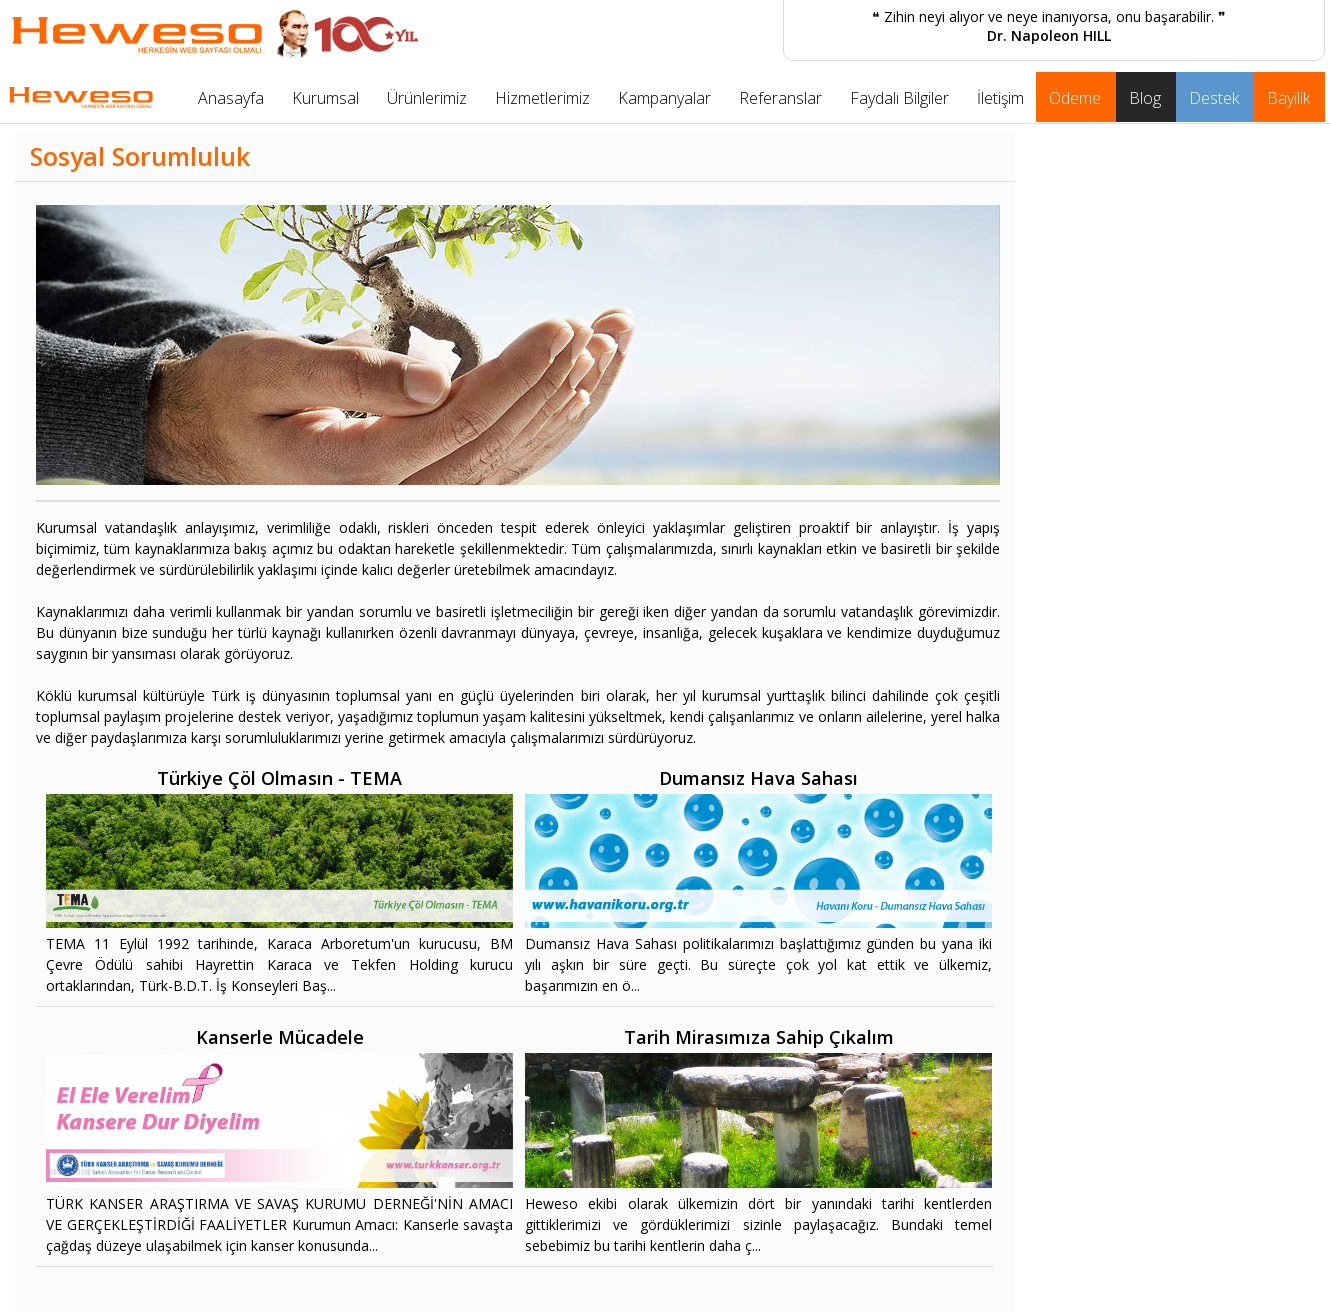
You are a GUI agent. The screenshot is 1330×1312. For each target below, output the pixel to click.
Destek (1214, 98)
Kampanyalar (664, 98)
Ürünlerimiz (427, 98)
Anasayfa (231, 98)
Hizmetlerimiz (542, 98)
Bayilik (1288, 98)
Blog (1145, 98)
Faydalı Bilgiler (899, 98)
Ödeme (1075, 98)
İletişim (1000, 98)
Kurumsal (325, 98)
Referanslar (780, 98)
